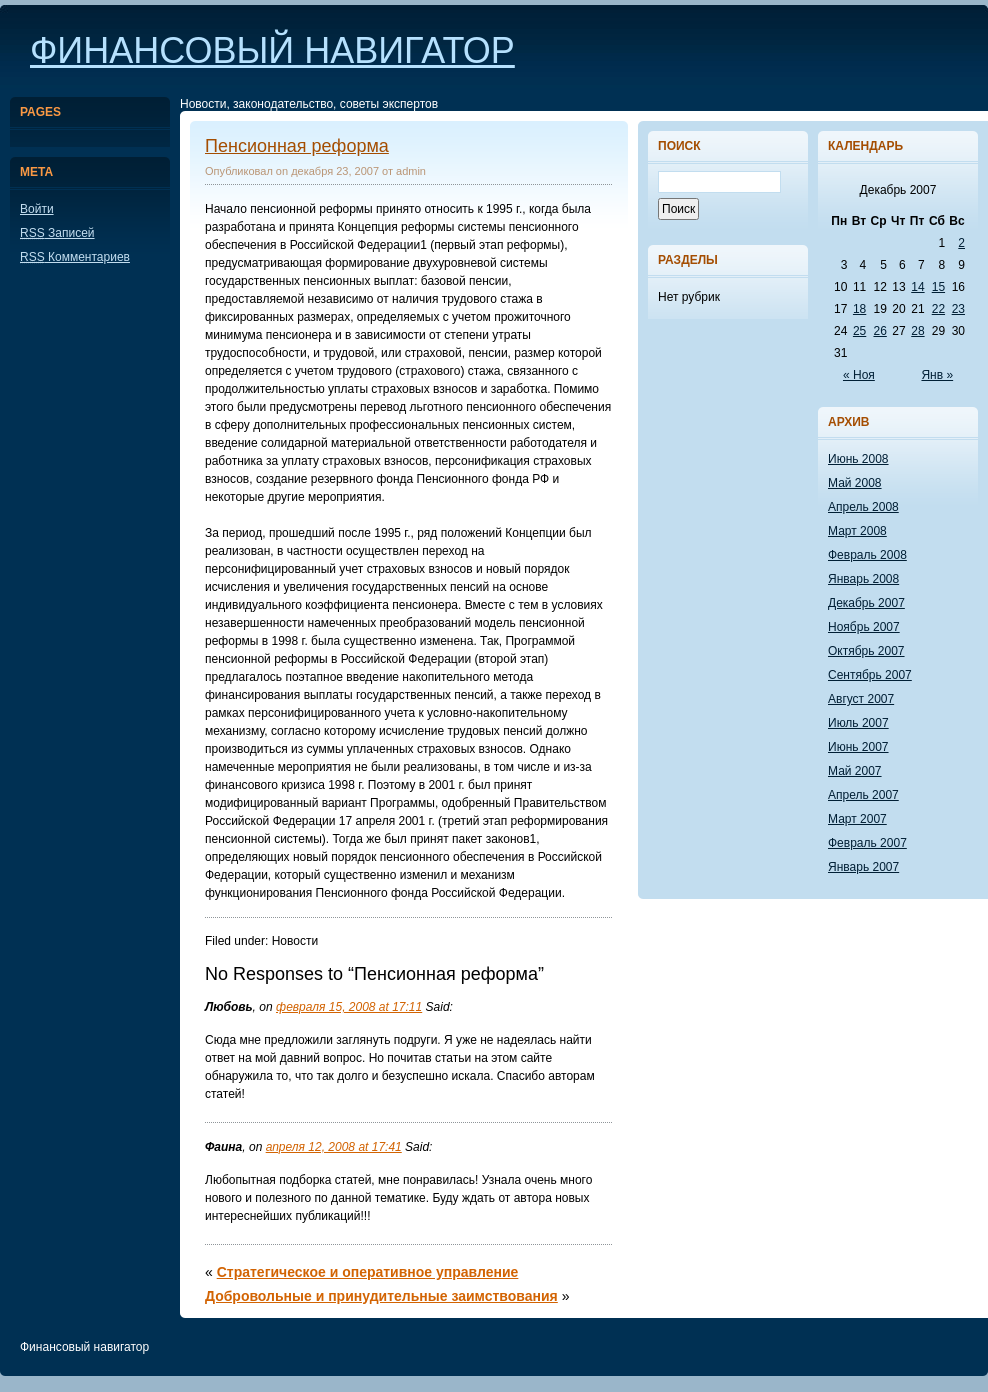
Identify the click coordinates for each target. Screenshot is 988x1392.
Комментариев (75, 257)
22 (938, 309)
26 (879, 331)
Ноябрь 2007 (864, 627)
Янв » (937, 375)
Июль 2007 (858, 723)
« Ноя (859, 375)
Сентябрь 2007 (870, 675)
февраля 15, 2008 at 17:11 (349, 1007)
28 (917, 331)
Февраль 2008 (867, 555)
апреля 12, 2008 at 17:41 (334, 1147)
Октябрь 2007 (866, 651)
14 (917, 287)
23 (958, 309)
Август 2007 (861, 699)
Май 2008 (855, 483)
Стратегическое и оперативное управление (368, 1272)
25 (859, 331)
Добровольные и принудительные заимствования (381, 1296)
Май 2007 (855, 771)
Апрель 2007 (863, 795)
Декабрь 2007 (866, 603)
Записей (57, 233)
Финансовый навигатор (272, 50)
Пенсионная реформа (297, 146)
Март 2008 (857, 531)
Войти (37, 209)
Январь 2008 (863, 579)
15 (938, 287)
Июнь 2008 (858, 459)
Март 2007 (857, 819)
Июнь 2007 (858, 747)
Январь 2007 (863, 867)
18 (859, 309)
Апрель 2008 (863, 507)
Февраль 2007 (867, 843)
